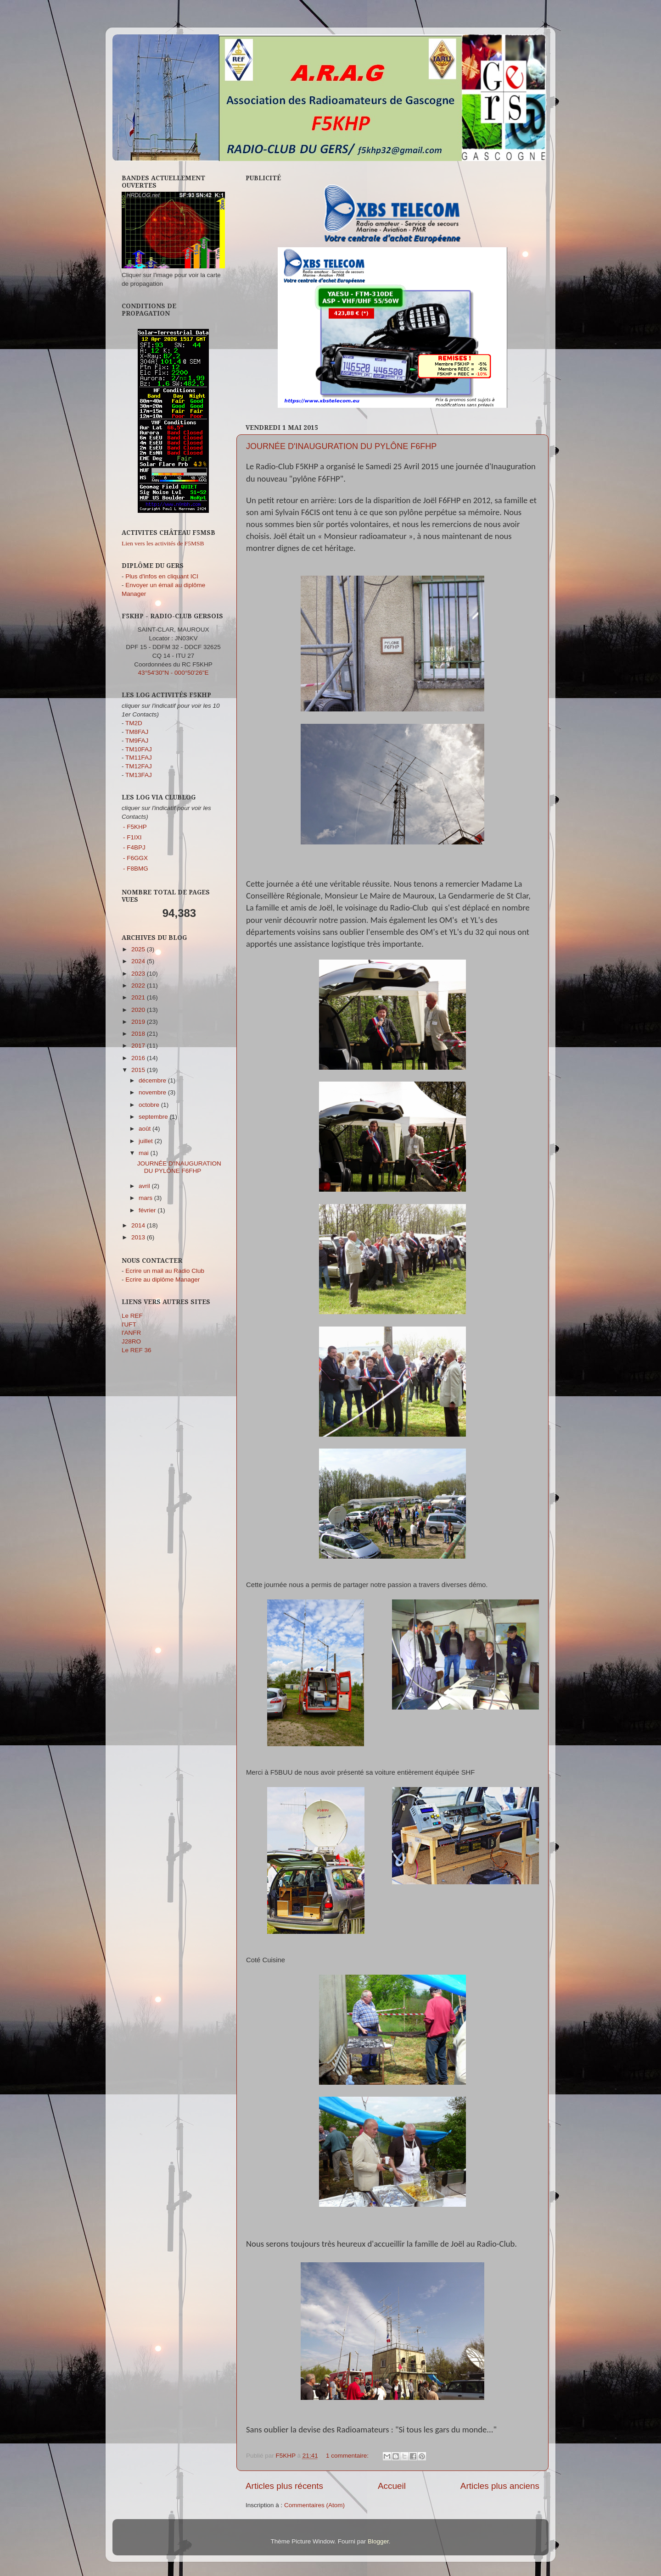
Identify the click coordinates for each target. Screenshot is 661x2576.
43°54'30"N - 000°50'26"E (173, 672)
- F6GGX (135, 858)
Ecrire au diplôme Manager (162, 1279)
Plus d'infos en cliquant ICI (161, 576)
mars (146, 1197)
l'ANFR (131, 1332)
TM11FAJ (138, 757)
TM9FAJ (136, 740)
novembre (153, 1092)
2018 (139, 1033)
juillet (147, 1141)
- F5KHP (135, 826)
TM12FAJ (138, 766)
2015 (139, 1069)
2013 (139, 1237)
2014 (139, 1225)
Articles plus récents (284, 2486)
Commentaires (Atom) (314, 2505)
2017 (139, 1045)
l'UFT (129, 1324)
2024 (139, 961)
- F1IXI (132, 837)
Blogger (378, 2541)
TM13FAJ (138, 775)
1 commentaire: (348, 2455)
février (148, 1210)
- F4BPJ (134, 847)
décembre (153, 1080)
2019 (139, 1021)
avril (145, 1186)
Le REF (132, 1315)
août (145, 1128)
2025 (139, 949)
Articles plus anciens (499, 2486)
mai (145, 1152)
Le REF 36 (136, 1350)
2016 (139, 1058)
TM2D (133, 723)
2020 (139, 1009)
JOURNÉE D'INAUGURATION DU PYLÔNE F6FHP (341, 446)
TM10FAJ (138, 749)
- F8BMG (135, 868)
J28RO (131, 1341)
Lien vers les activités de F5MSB (163, 543)
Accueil (392, 2486)
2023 (139, 973)
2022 (139, 985)
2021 (139, 997)
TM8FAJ (136, 731)
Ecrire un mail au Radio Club (164, 1270)
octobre (150, 1104)
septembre (154, 1116)
